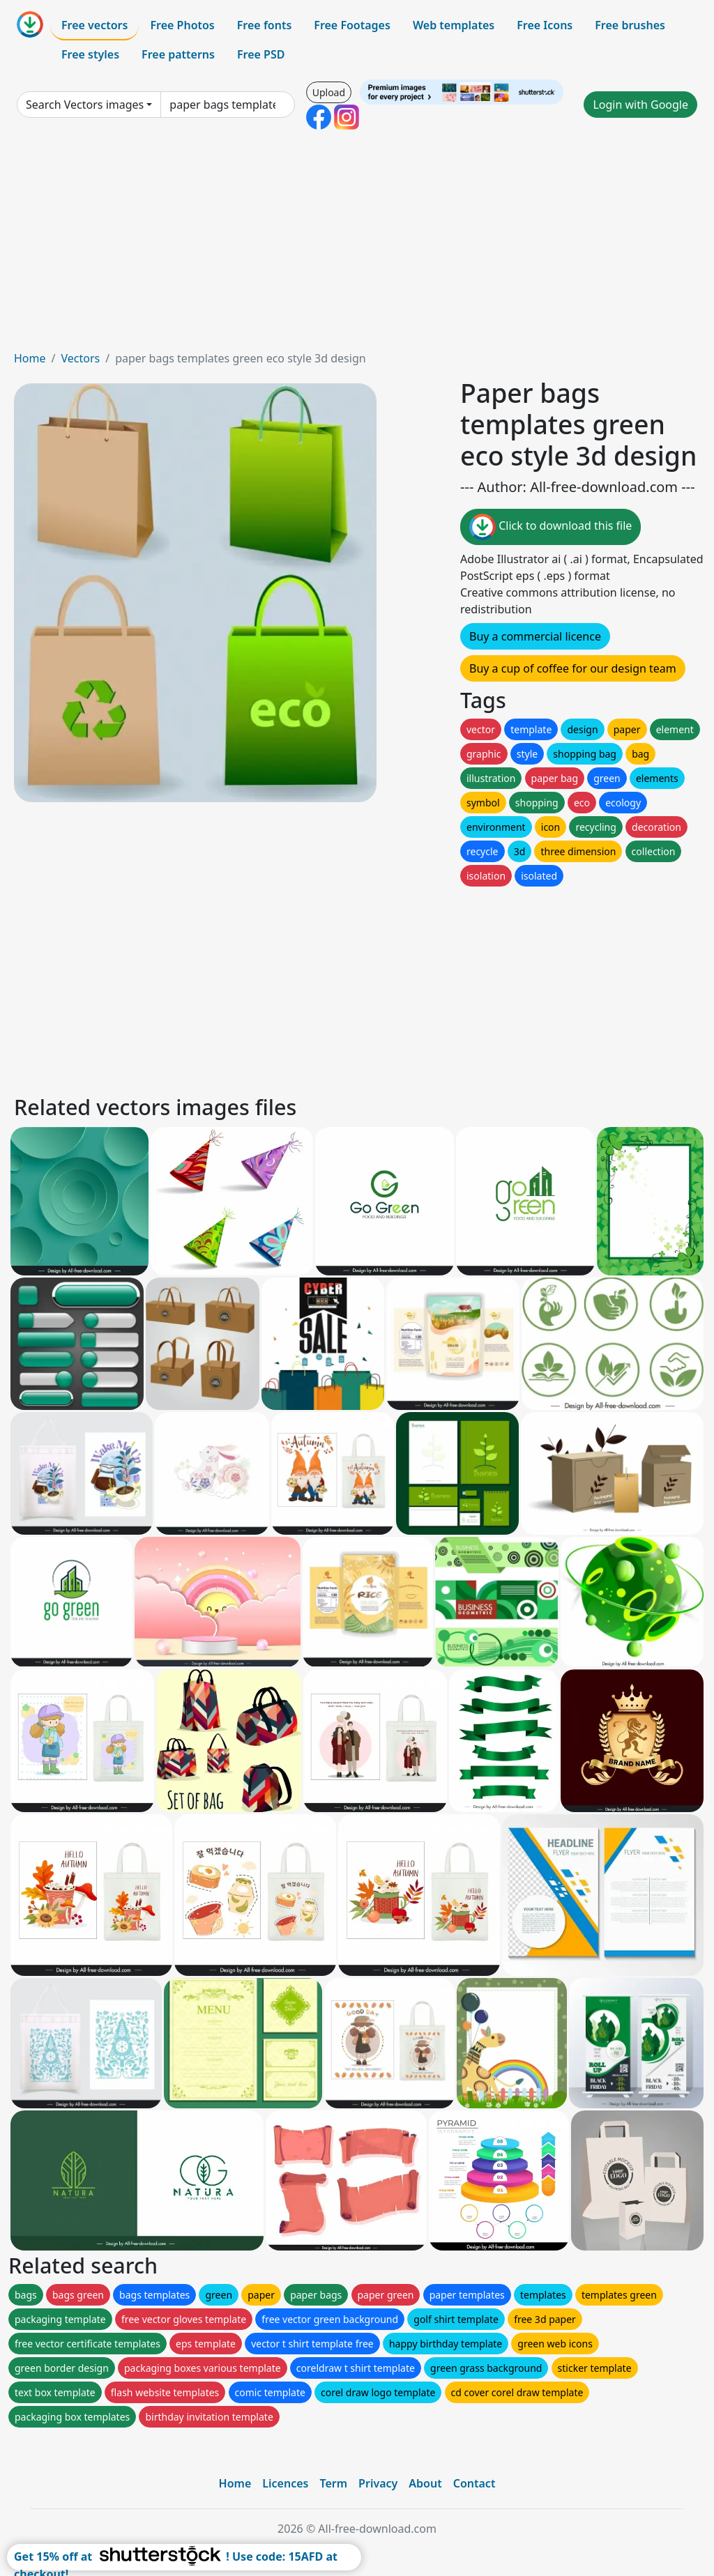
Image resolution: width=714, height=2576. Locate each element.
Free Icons (544, 25)
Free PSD (260, 54)
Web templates (453, 25)
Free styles (90, 54)
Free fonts (264, 25)
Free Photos (182, 25)
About (425, 2483)
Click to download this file (550, 527)
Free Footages (352, 25)
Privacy (377, 2483)
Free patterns (178, 54)
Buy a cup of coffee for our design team (572, 668)
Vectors (80, 358)
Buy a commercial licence (535, 636)
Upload (328, 92)
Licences (285, 2483)
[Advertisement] (357, 245)
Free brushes (630, 25)
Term (333, 2483)
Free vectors (94, 25)
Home (30, 358)
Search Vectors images (85, 104)
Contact (474, 2483)
